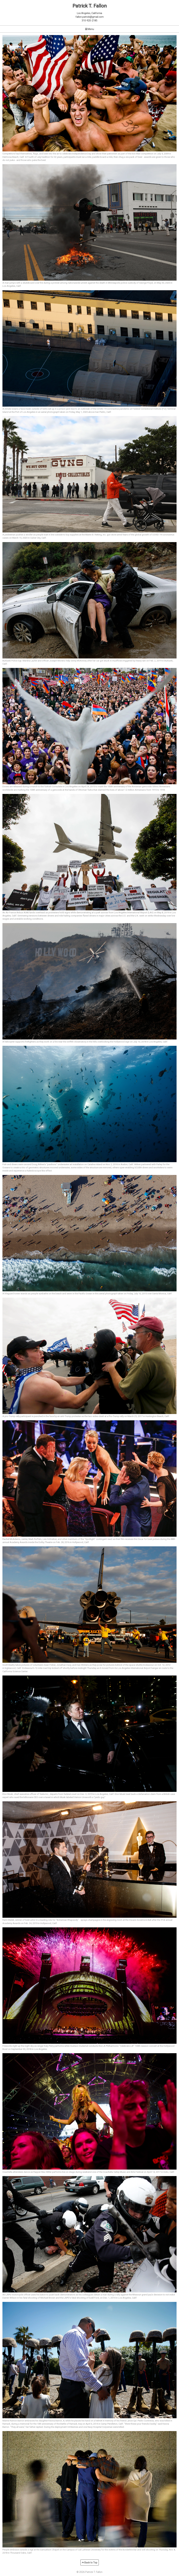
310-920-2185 (89, 20)
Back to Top (89, 2562)
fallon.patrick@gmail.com (90, 16)
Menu (89, 29)
